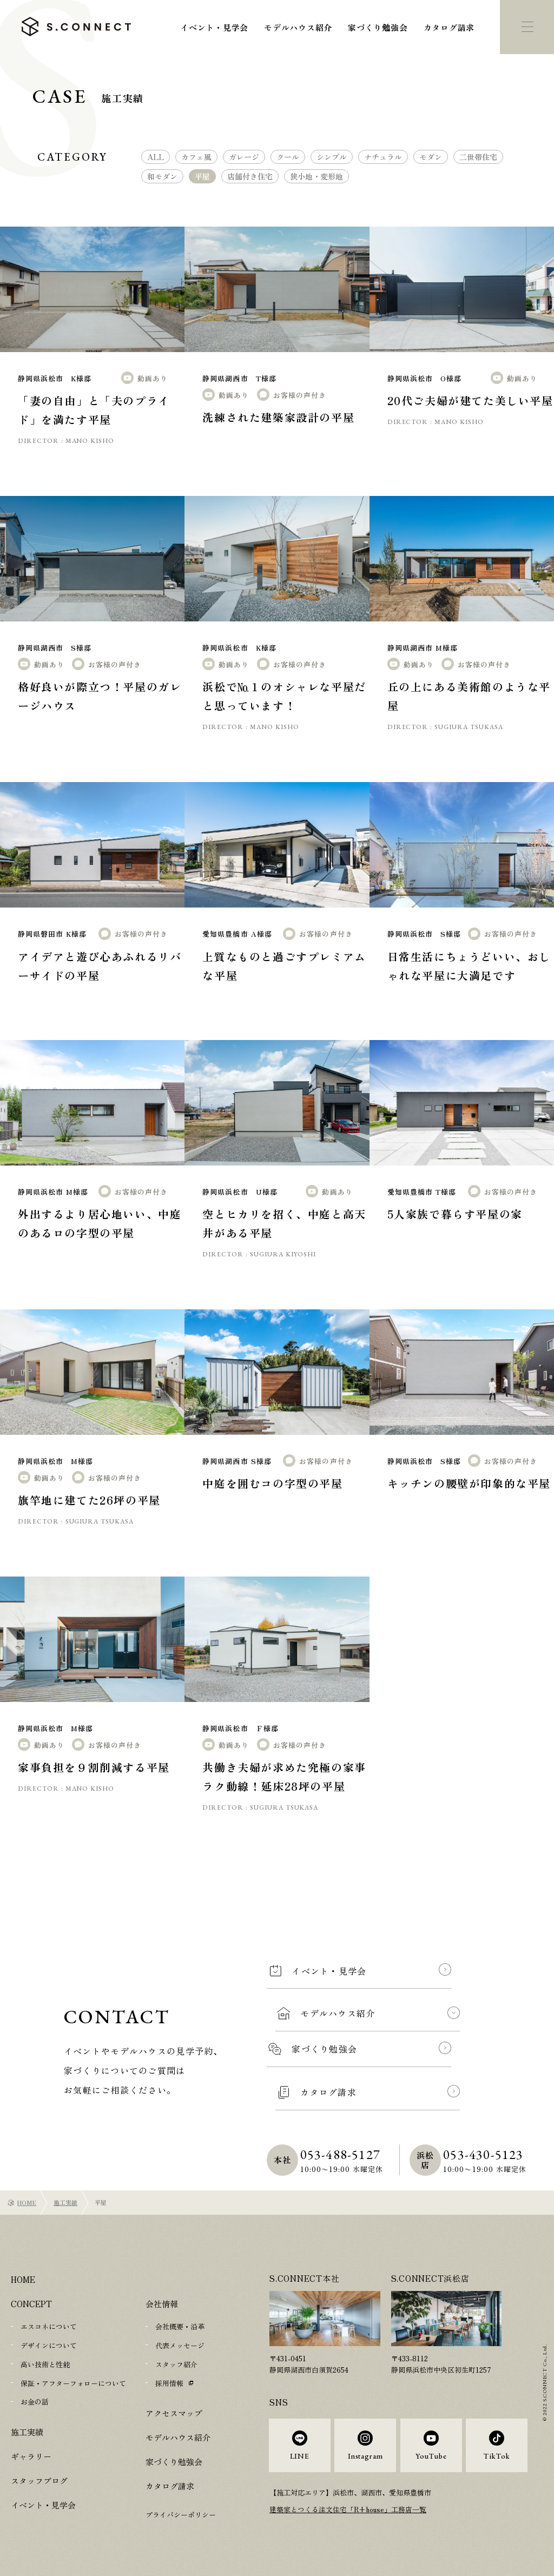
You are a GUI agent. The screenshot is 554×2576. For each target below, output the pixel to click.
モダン (430, 156)
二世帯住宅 (478, 156)
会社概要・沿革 (180, 2326)
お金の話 (35, 2400)
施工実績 (65, 2202)
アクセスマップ (174, 2411)
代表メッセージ (180, 2345)
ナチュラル (383, 156)
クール (287, 156)
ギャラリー (31, 2454)
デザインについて (49, 2345)
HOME (26, 2202)
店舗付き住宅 (250, 176)
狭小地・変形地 (316, 176)
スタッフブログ (39, 2478)
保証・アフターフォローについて (73, 2381)
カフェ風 (196, 156)
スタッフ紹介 (176, 2363)
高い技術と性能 (45, 2363)
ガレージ (244, 156)
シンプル (331, 156)
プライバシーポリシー (181, 2513)
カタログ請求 (449, 27)
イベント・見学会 (214, 27)
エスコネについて (49, 2326)
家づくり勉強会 (377, 27)
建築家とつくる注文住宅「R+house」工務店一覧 (348, 2514)
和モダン (162, 176)
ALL (155, 156)
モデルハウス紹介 (298, 27)
